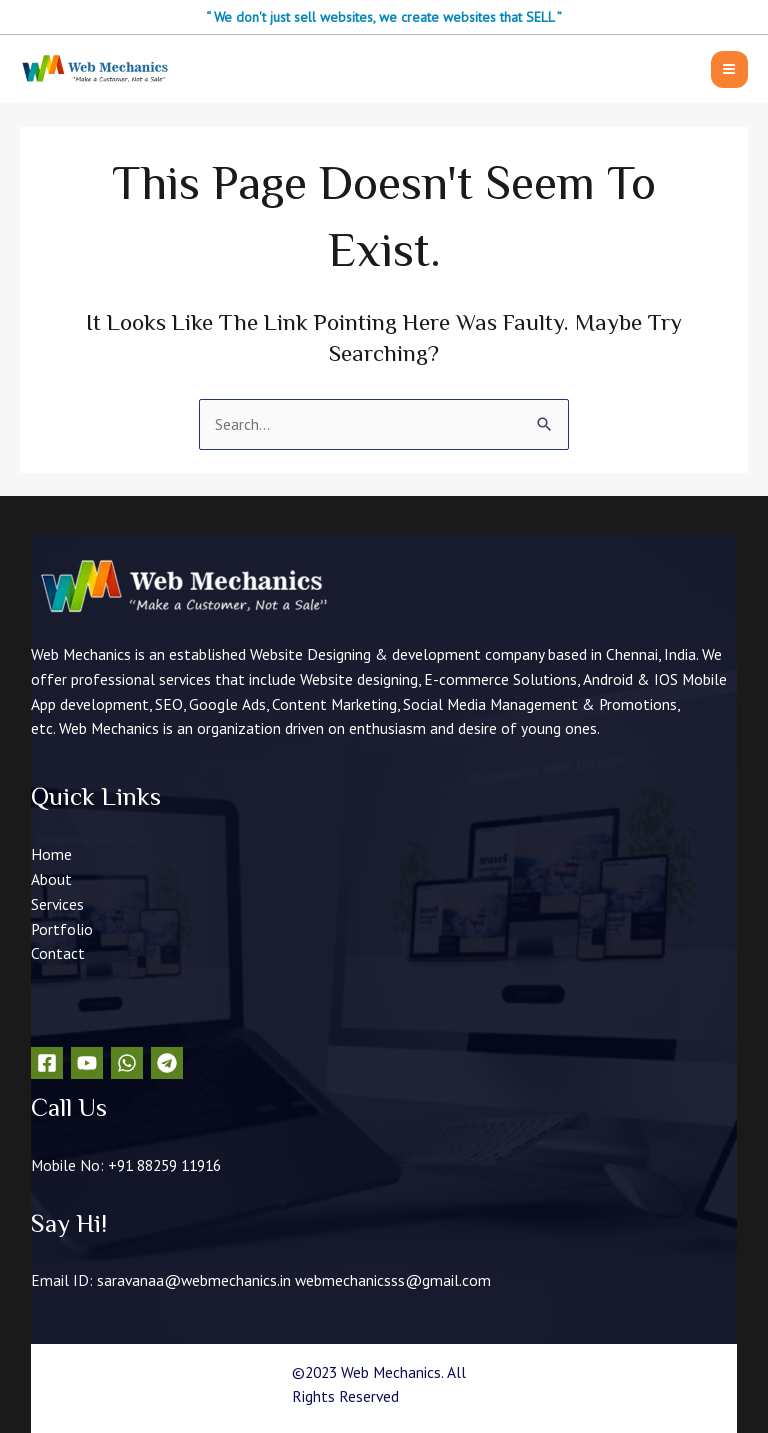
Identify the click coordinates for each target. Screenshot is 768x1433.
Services (57, 904)
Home (51, 854)
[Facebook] (47, 1063)
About (51, 879)
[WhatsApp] (127, 1063)
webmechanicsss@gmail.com (393, 1280)
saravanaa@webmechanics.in (194, 1280)
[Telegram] (167, 1063)
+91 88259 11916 (164, 1165)
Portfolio (62, 929)
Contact (58, 953)
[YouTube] (87, 1063)
